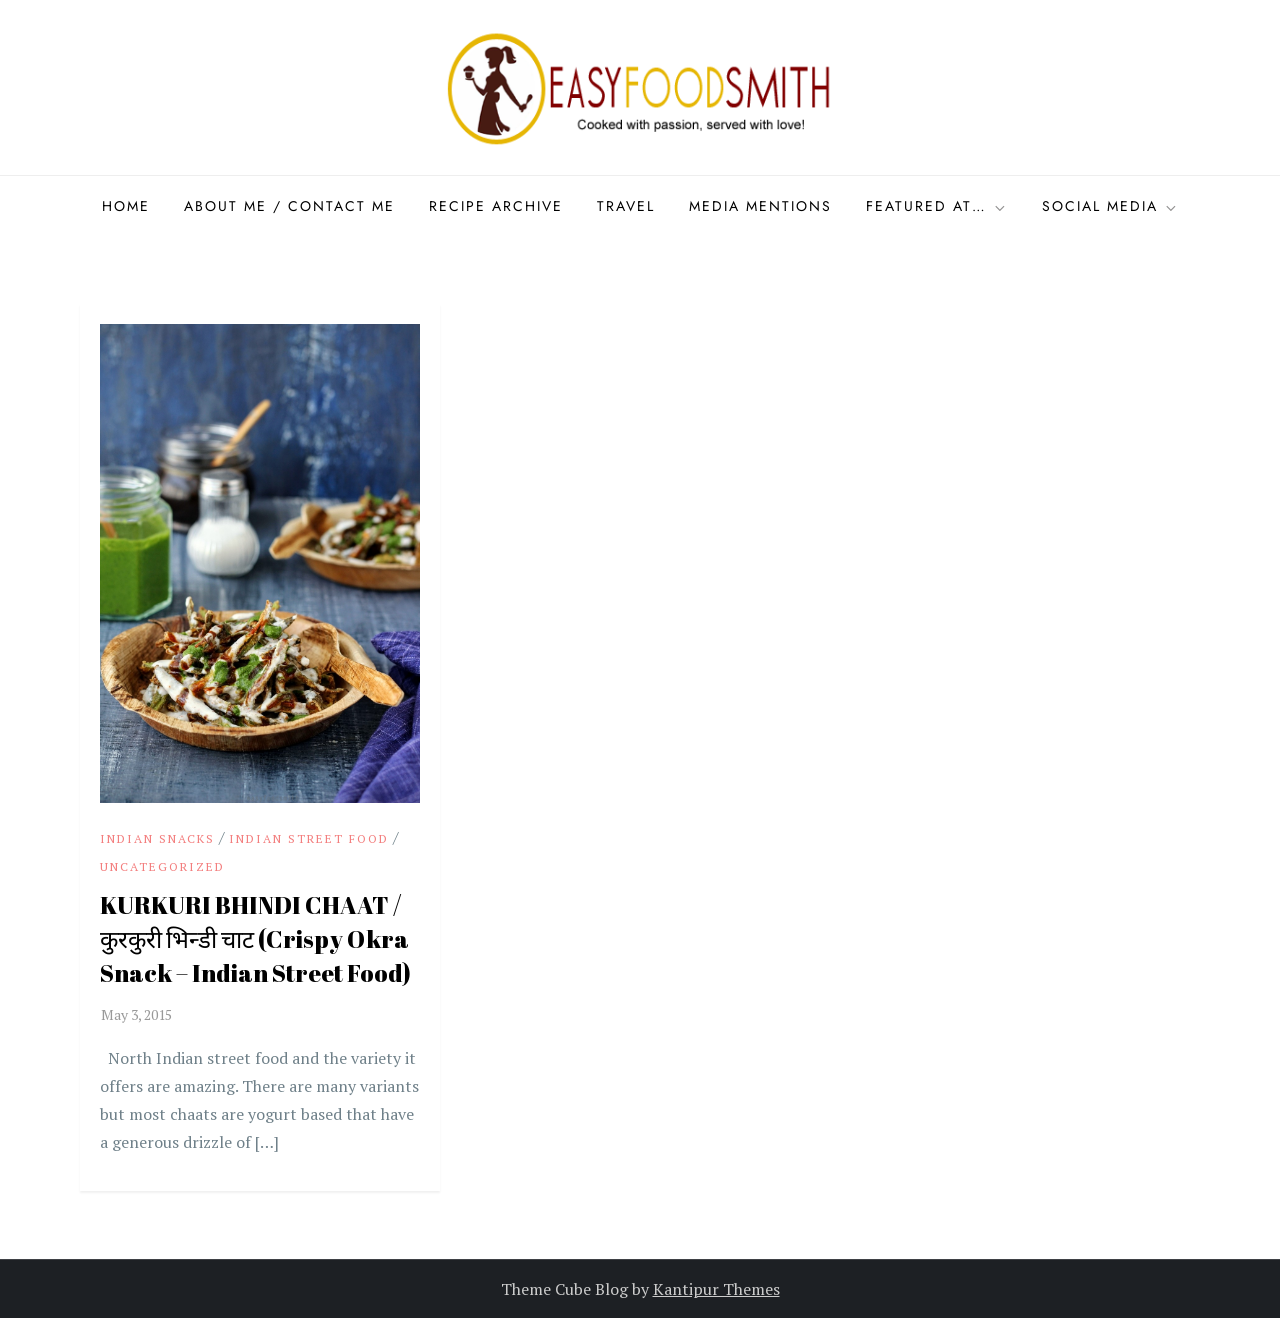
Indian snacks (157, 838)
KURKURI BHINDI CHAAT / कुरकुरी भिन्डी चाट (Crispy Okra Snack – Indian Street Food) (255, 938)
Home (126, 206)
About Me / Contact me (289, 206)
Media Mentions (760, 206)
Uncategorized (162, 866)
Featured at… (937, 206)
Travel (626, 206)
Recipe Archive (496, 206)
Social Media (1110, 206)
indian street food (309, 838)
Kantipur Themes (716, 1289)
